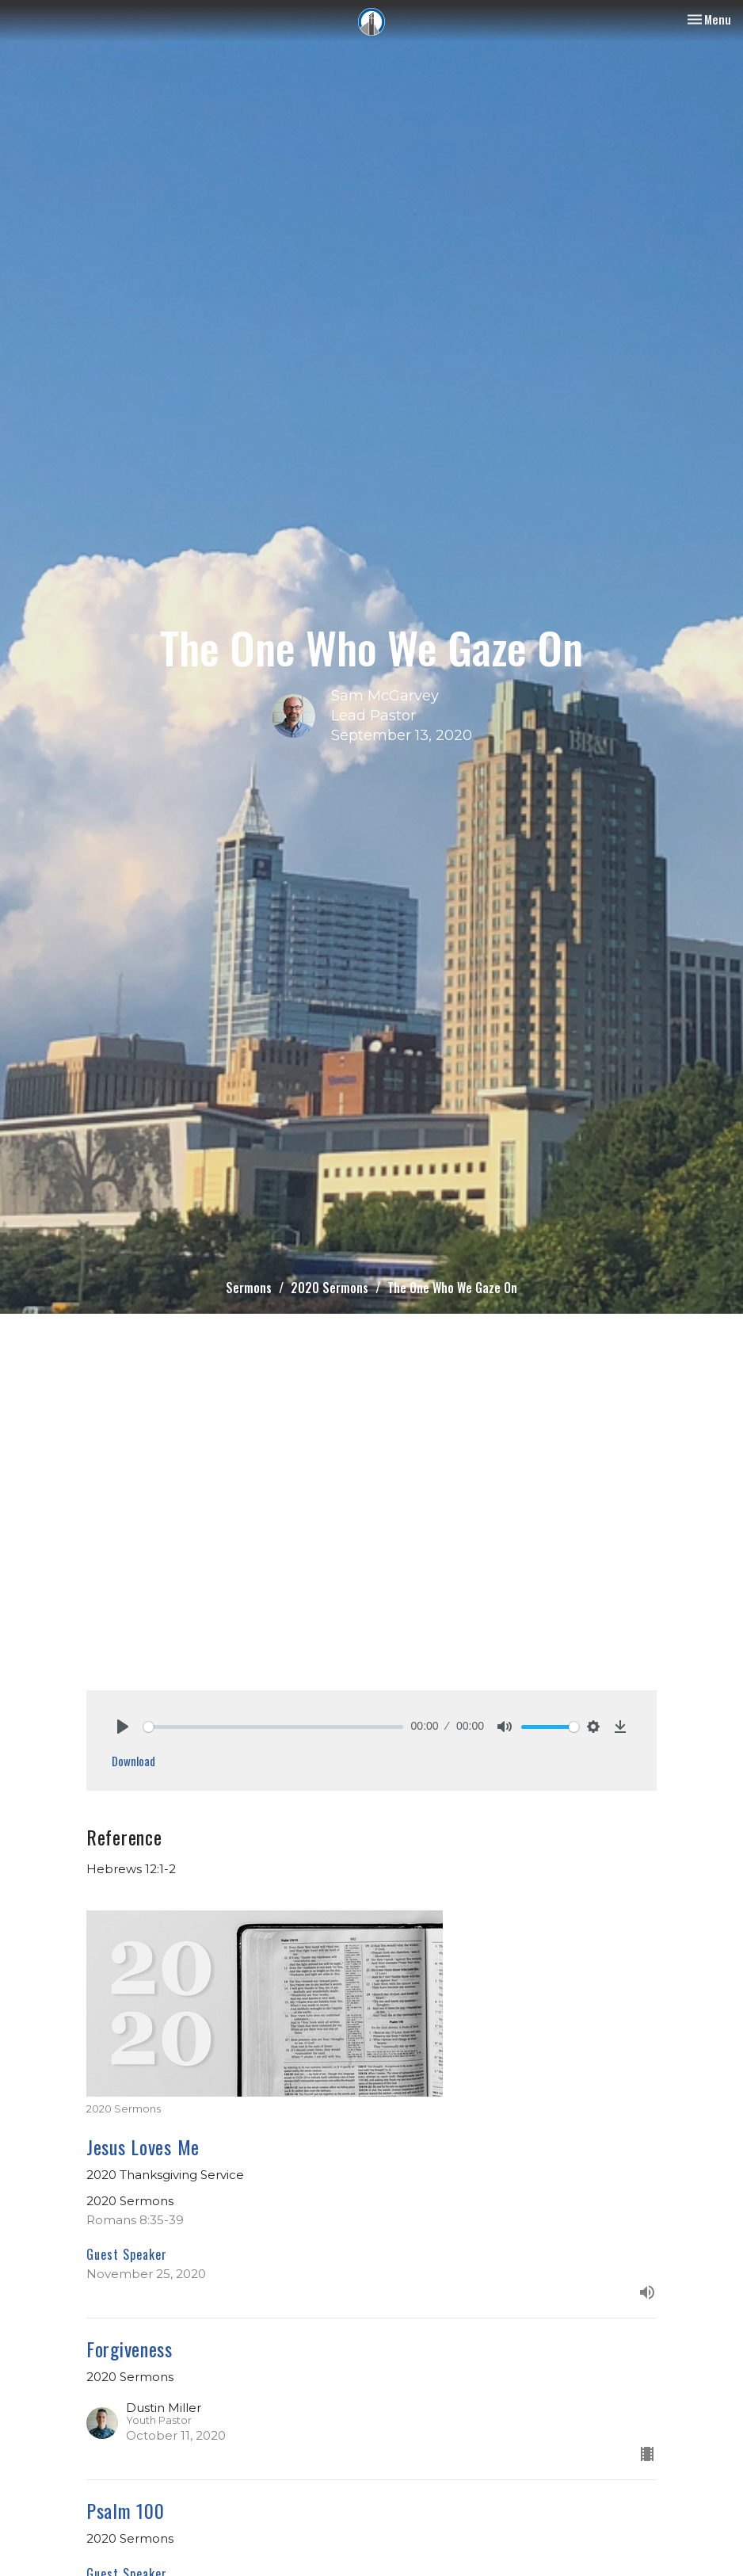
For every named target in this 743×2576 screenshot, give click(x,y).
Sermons (249, 1287)
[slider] (273, 1727)
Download (133, 1760)
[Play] (122, 1726)
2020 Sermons (329, 1287)
